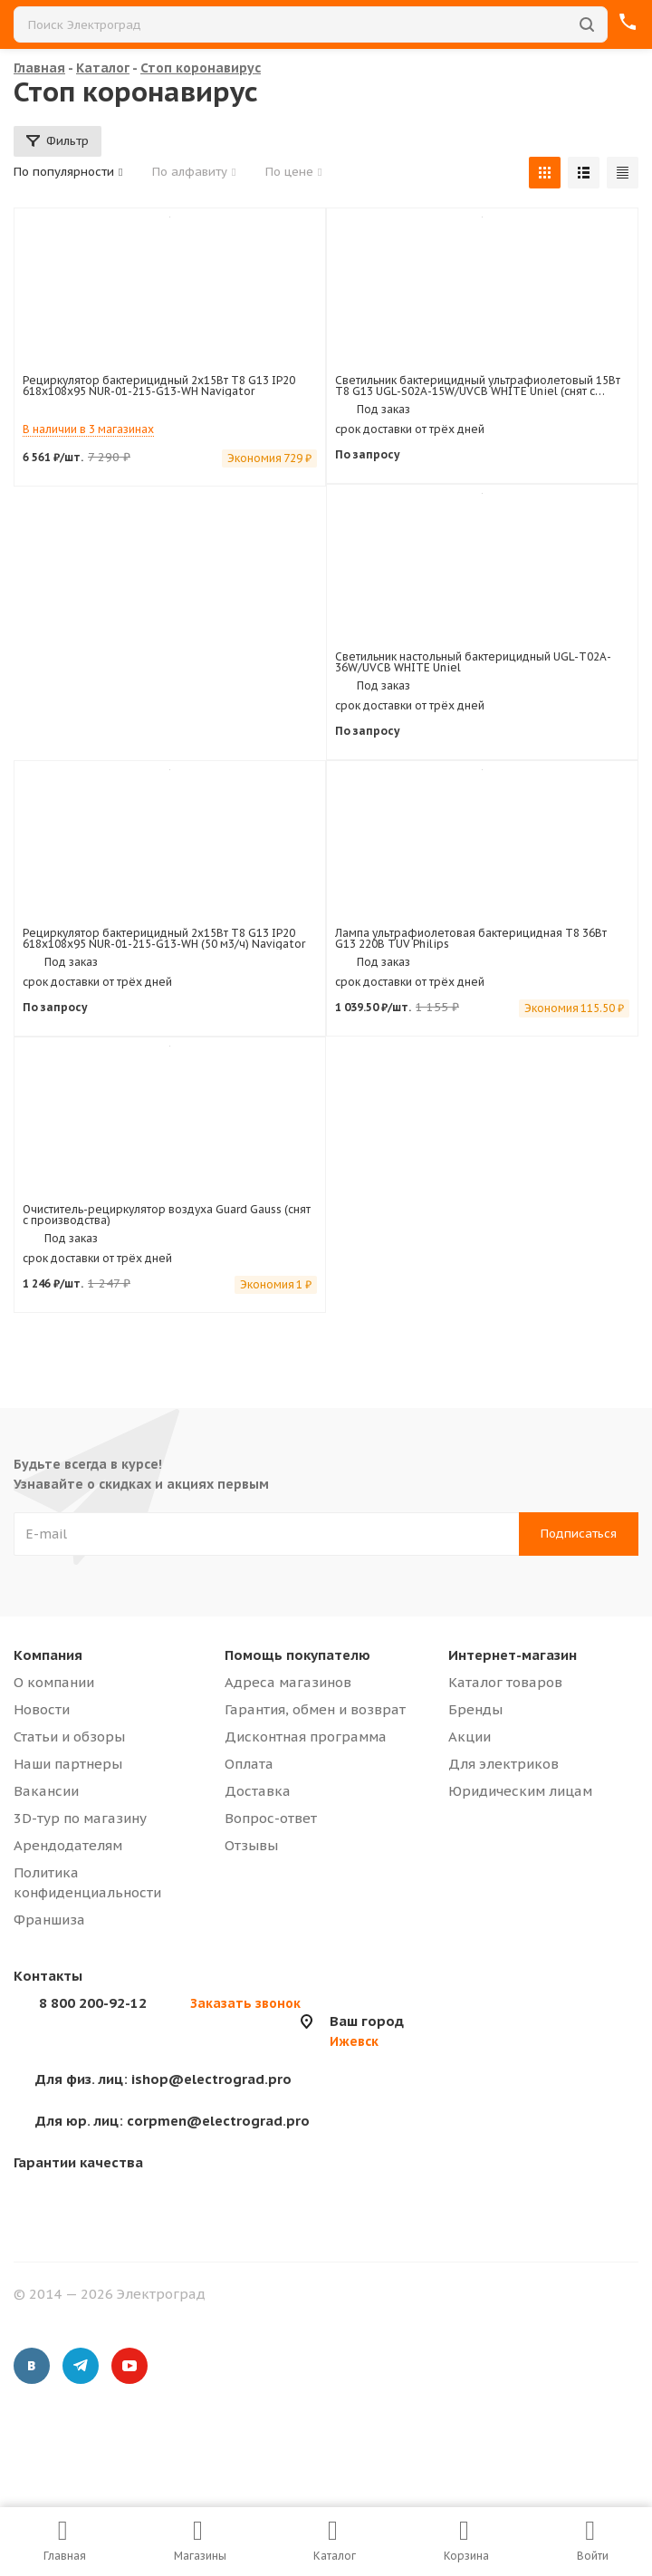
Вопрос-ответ (271, 1818)
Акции (469, 1736)
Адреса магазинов (288, 1682)
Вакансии (46, 1790)
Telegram (80, 2366)
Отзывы (251, 1845)
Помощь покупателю (297, 1655)
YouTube (129, 2366)
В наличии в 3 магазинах (88, 429)
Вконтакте (32, 2366)
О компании (54, 1682)
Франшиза (49, 1919)
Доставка (258, 1790)
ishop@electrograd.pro (163, 2079)
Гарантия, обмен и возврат (315, 1709)
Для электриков (503, 1763)
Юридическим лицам (520, 1790)
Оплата (249, 1763)
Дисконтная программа (306, 1736)
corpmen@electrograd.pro (172, 2120)
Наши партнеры (68, 1763)
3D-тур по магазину (80, 1818)
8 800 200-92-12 (93, 2003)
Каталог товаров (505, 1682)
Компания (48, 1655)
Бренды (475, 1709)
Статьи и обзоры (69, 1736)
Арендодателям (68, 1845)
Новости (42, 1709)
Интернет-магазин (512, 1655)
